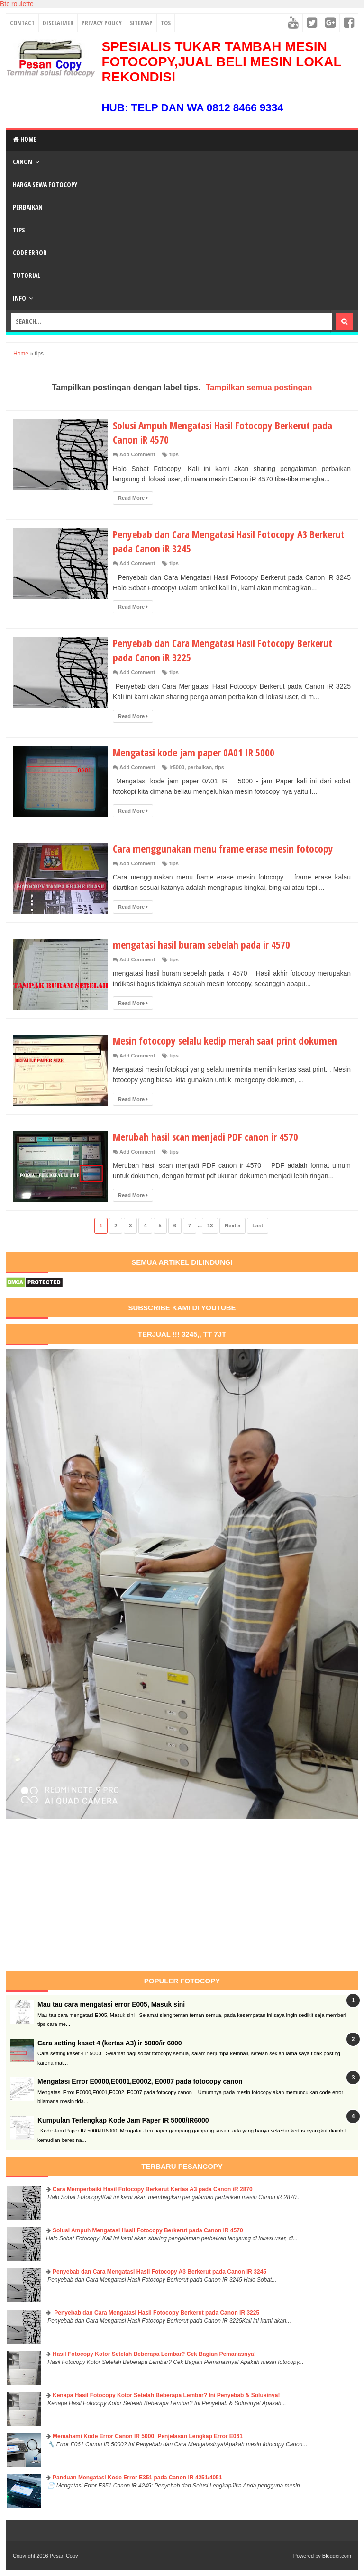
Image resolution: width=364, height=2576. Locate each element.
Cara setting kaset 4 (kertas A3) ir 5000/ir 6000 (109, 2043)
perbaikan (199, 767)
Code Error (30, 252)
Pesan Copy (64, 2555)
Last (257, 1225)
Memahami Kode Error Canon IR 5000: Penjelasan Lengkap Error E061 (148, 2436)
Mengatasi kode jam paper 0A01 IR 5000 (196, 752)
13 (210, 1225)
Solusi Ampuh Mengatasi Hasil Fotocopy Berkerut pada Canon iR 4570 (148, 2230)
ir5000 (176, 767)
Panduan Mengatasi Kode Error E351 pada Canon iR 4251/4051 (137, 2477)
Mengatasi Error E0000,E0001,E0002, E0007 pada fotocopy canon (140, 2081)
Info (19, 297)
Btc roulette (17, 4)
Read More (133, 498)
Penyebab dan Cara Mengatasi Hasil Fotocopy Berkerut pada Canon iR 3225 (156, 2313)
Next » (232, 1225)
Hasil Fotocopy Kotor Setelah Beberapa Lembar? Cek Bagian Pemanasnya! (154, 2354)
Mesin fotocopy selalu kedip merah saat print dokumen (228, 1040)
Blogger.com (336, 2555)
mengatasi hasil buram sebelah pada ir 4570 (204, 944)
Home (24, 138)
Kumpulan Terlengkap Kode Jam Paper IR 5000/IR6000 (123, 2120)
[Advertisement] (85, 1895)
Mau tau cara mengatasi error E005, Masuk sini (111, 2004)
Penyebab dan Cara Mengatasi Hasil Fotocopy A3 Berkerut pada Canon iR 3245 (214, 541)
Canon (22, 161)
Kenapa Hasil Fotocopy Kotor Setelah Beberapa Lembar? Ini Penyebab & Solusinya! (166, 2395)
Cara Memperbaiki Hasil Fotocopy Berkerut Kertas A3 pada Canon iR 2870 (153, 2189)
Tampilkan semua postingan (259, 387)
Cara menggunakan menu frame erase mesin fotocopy (226, 848)
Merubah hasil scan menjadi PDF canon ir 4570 (208, 1136)
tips (174, 454)
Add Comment (137, 454)
